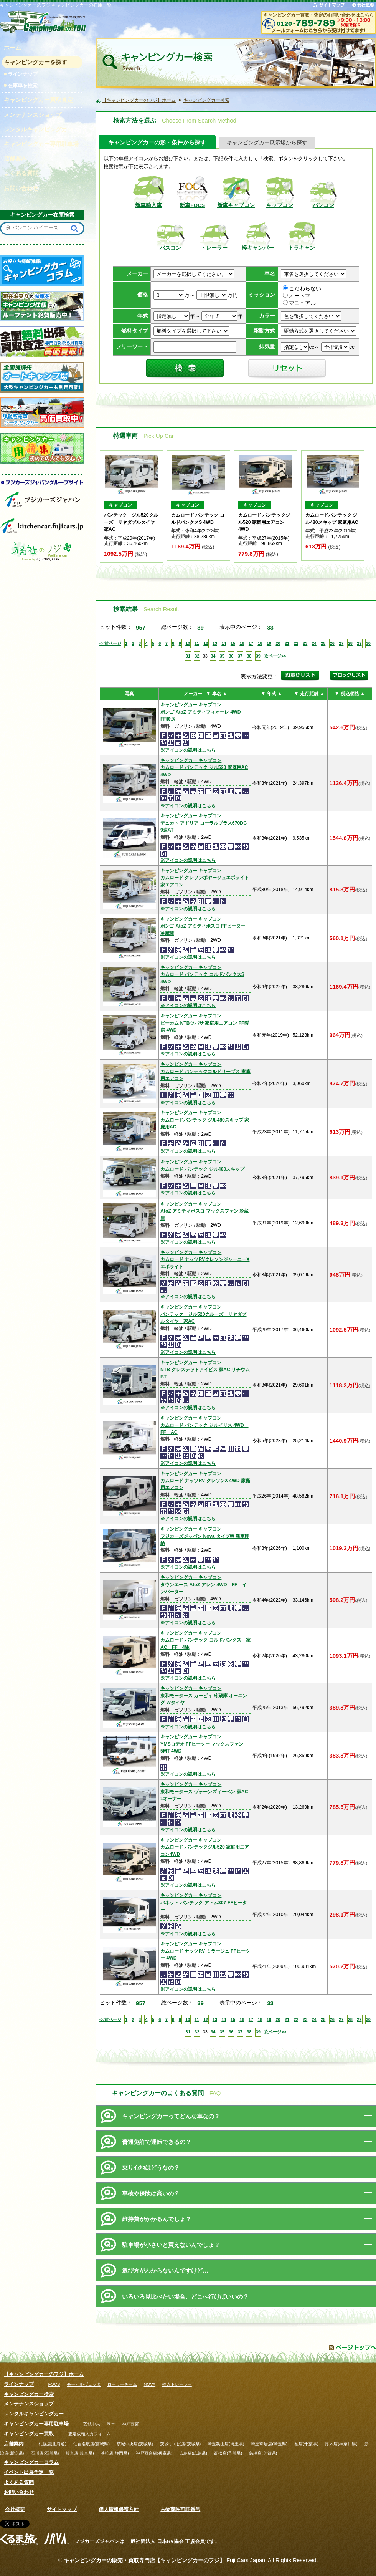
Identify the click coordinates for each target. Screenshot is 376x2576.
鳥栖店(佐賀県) (263, 2453)
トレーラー (214, 248)
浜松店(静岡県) (115, 2453)
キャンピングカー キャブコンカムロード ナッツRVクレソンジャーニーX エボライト (204, 1259)
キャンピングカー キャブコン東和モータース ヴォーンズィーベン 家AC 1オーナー (204, 1791)
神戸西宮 (130, 2424)
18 (259, 643)
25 (323, 643)
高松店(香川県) (228, 2453)
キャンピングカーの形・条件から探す (157, 142)
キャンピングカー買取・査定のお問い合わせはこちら (318, 14)
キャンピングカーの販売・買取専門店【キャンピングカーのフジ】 (144, 2560)
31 (188, 656)
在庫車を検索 (23, 85)
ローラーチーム (122, 2384)
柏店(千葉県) (306, 2444)
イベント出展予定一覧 (29, 2472)
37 (240, 656)
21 (287, 643)
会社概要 (15, 2509)
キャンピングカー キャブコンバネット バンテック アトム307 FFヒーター (203, 1902)
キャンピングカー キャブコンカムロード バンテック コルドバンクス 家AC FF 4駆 (205, 1640)
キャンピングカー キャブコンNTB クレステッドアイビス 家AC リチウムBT (205, 1370)
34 (213, 656)
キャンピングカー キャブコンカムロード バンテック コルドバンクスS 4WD (202, 974)
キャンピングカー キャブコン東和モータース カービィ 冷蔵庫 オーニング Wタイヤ (203, 1695)
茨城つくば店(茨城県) (180, 2444)
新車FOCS (192, 205)
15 (233, 643)
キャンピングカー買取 (29, 2434)
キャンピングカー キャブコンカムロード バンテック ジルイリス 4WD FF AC (204, 1425)
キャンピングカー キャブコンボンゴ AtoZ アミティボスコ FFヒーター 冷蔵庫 (202, 926)
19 (269, 643)
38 (249, 656)
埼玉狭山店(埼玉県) (226, 2444)
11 (197, 643)
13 (215, 643)
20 (277, 643)
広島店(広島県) (193, 2453)
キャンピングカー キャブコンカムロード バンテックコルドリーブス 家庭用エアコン (205, 1071)
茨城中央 (91, 2424)
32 (197, 656)
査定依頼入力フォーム (89, 2434)
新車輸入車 (148, 205)
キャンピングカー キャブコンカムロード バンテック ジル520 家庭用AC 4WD (204, 767)
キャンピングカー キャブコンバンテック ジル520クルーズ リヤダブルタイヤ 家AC (203, 1314)
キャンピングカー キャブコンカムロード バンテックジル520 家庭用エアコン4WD (204, 1847)
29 (359, 643)
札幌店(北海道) (52, 2444)
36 (231, 656)
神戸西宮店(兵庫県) (154, 2453)
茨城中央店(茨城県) (135, 2444)
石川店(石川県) (45, 2453)
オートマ (296, 296)
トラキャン (301, 248)
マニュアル (299, 303)
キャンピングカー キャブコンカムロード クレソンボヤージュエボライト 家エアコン (204, 878)
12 (205, 643)
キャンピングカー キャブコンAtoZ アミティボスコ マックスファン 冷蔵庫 (204, 1211)
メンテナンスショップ (29, 2404)
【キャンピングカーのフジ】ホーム (44, 2374)
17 (251, 643)
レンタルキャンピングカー (34, 2414)
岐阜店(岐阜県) (80, 2453)
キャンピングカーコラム (31, 2462)
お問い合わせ (19, 2492)
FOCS (54, 2384)
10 (187, 643)
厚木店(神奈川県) (341, 2444)
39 (258, 656)
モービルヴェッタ (84, 2384)
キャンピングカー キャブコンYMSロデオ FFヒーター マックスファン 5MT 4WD (202, 1744)
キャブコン (279, 205)
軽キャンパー (258, 248)
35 (222, 656)
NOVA (150, 2384)
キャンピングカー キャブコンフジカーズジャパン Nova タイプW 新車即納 (204, 1536)
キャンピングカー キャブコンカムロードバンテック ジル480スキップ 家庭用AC (204, 1120)
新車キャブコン (236, 205)
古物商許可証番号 (180, 2509)
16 (241, 643)
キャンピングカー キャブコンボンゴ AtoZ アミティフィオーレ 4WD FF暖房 (203, 712)
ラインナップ (23, 74)
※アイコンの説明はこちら (188, 750)
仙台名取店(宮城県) (91, 2444)
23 (305, 643)
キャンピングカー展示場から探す (267, 143)
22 (296, 643)
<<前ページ (110, 643)
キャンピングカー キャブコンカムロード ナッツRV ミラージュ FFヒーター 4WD (205, 1951)
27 (341, 643)
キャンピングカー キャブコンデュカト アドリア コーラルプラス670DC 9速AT (203, 823)
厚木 (111, 2424)
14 (223, 643)
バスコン (170, 248)
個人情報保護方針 (119, 2509)
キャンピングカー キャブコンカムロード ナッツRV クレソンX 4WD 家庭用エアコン (205, 1481)
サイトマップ (62, 2509)
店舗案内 (14, 2444)
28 (350, 643)
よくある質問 (19, 2482)
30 (368, 643)
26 (332, 643)
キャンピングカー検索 (29, 2394)
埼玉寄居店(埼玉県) (269, 2444)
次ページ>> (275, 656)
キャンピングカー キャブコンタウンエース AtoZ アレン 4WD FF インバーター (203, 1584)
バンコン (323, 205)
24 (314, 643)
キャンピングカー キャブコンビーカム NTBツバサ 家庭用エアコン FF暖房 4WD (204, 1023)
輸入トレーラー (177, 2384)
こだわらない (302, 289)
